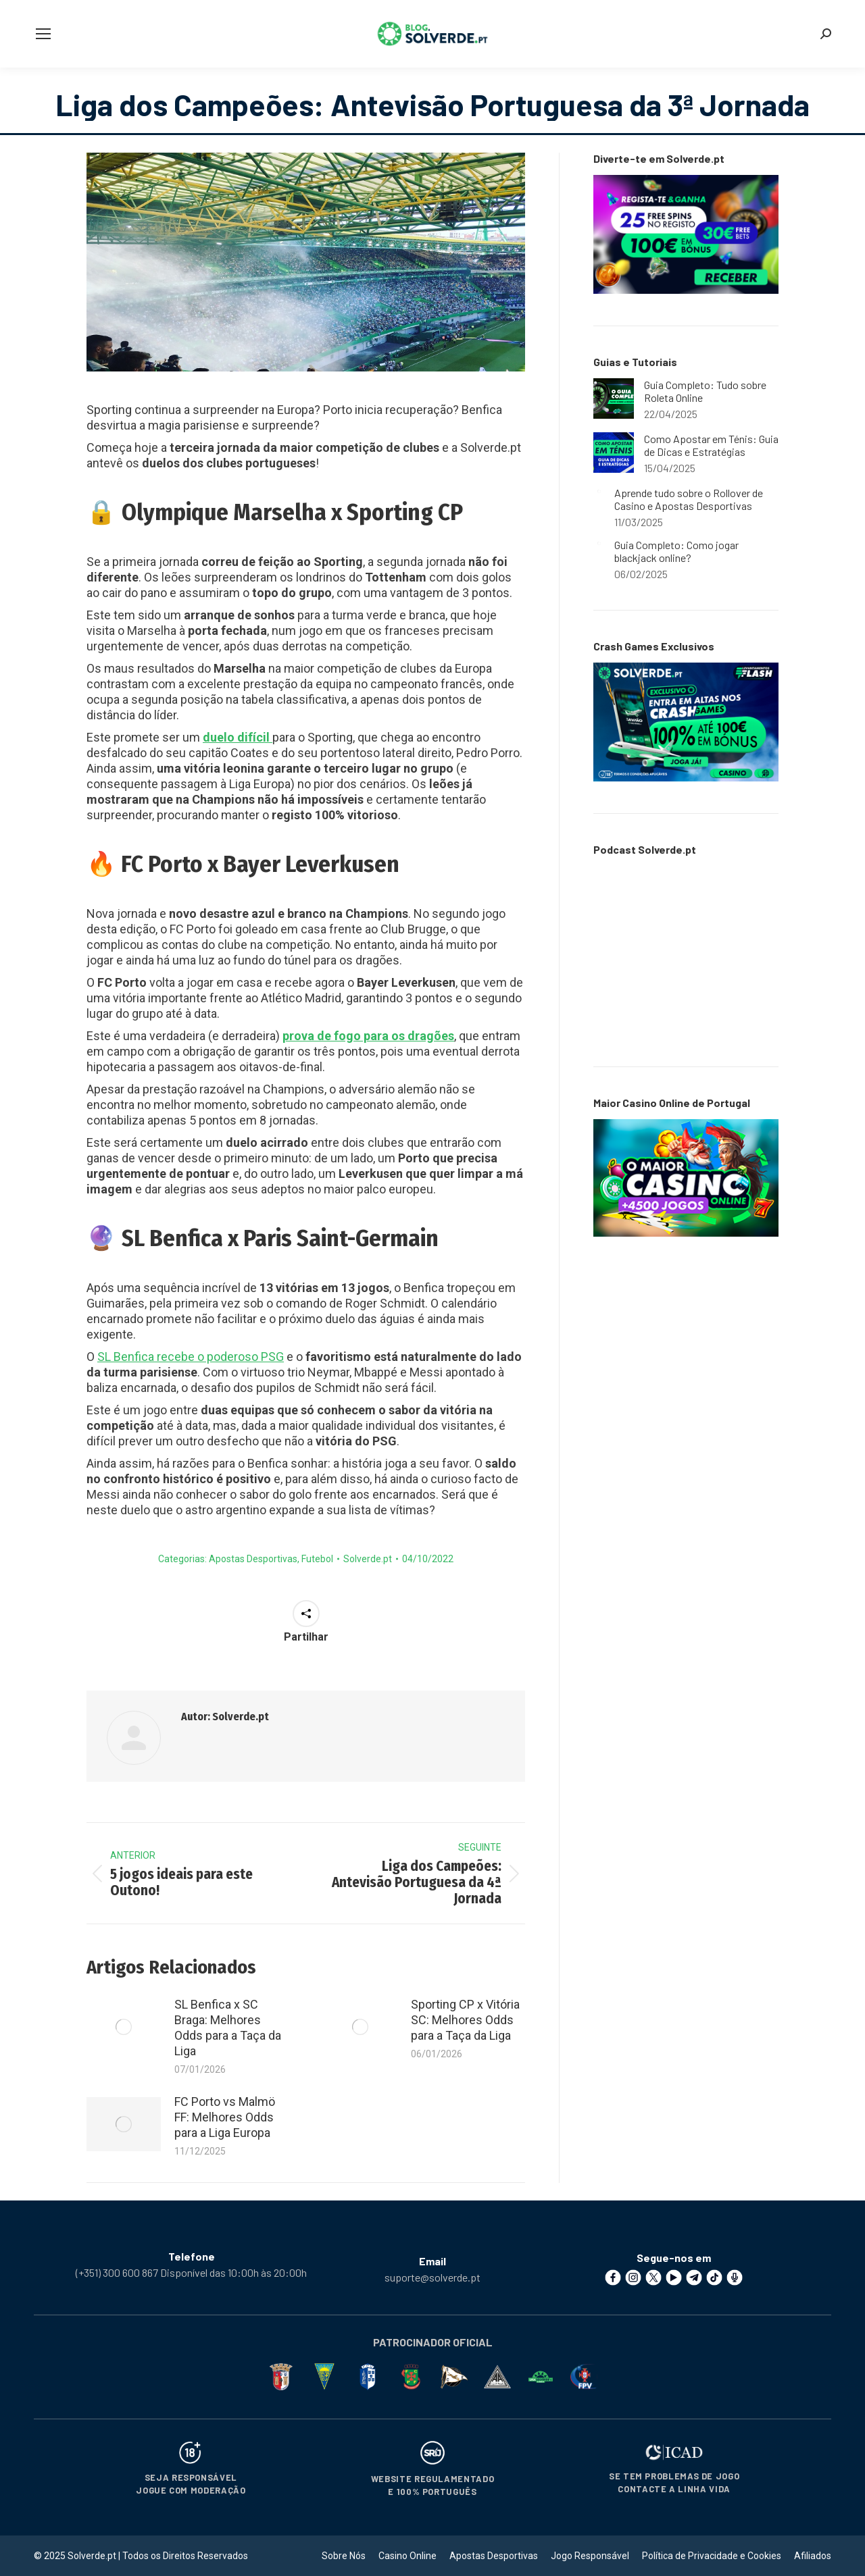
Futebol (317, 1558)
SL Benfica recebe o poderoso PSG (190, 1356)
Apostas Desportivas (253, 1558)
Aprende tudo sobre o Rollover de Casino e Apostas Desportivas (688, 499)
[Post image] (123, 2027)
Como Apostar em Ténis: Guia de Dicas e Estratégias (711, 445)
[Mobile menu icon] (43, 33)
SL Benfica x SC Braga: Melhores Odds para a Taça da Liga (227, 2027)
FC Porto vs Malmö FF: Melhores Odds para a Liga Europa (224, 2117)
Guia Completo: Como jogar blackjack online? (676, 551)
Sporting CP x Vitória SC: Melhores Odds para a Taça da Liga (465, 2019)
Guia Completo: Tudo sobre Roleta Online (705, 391)
